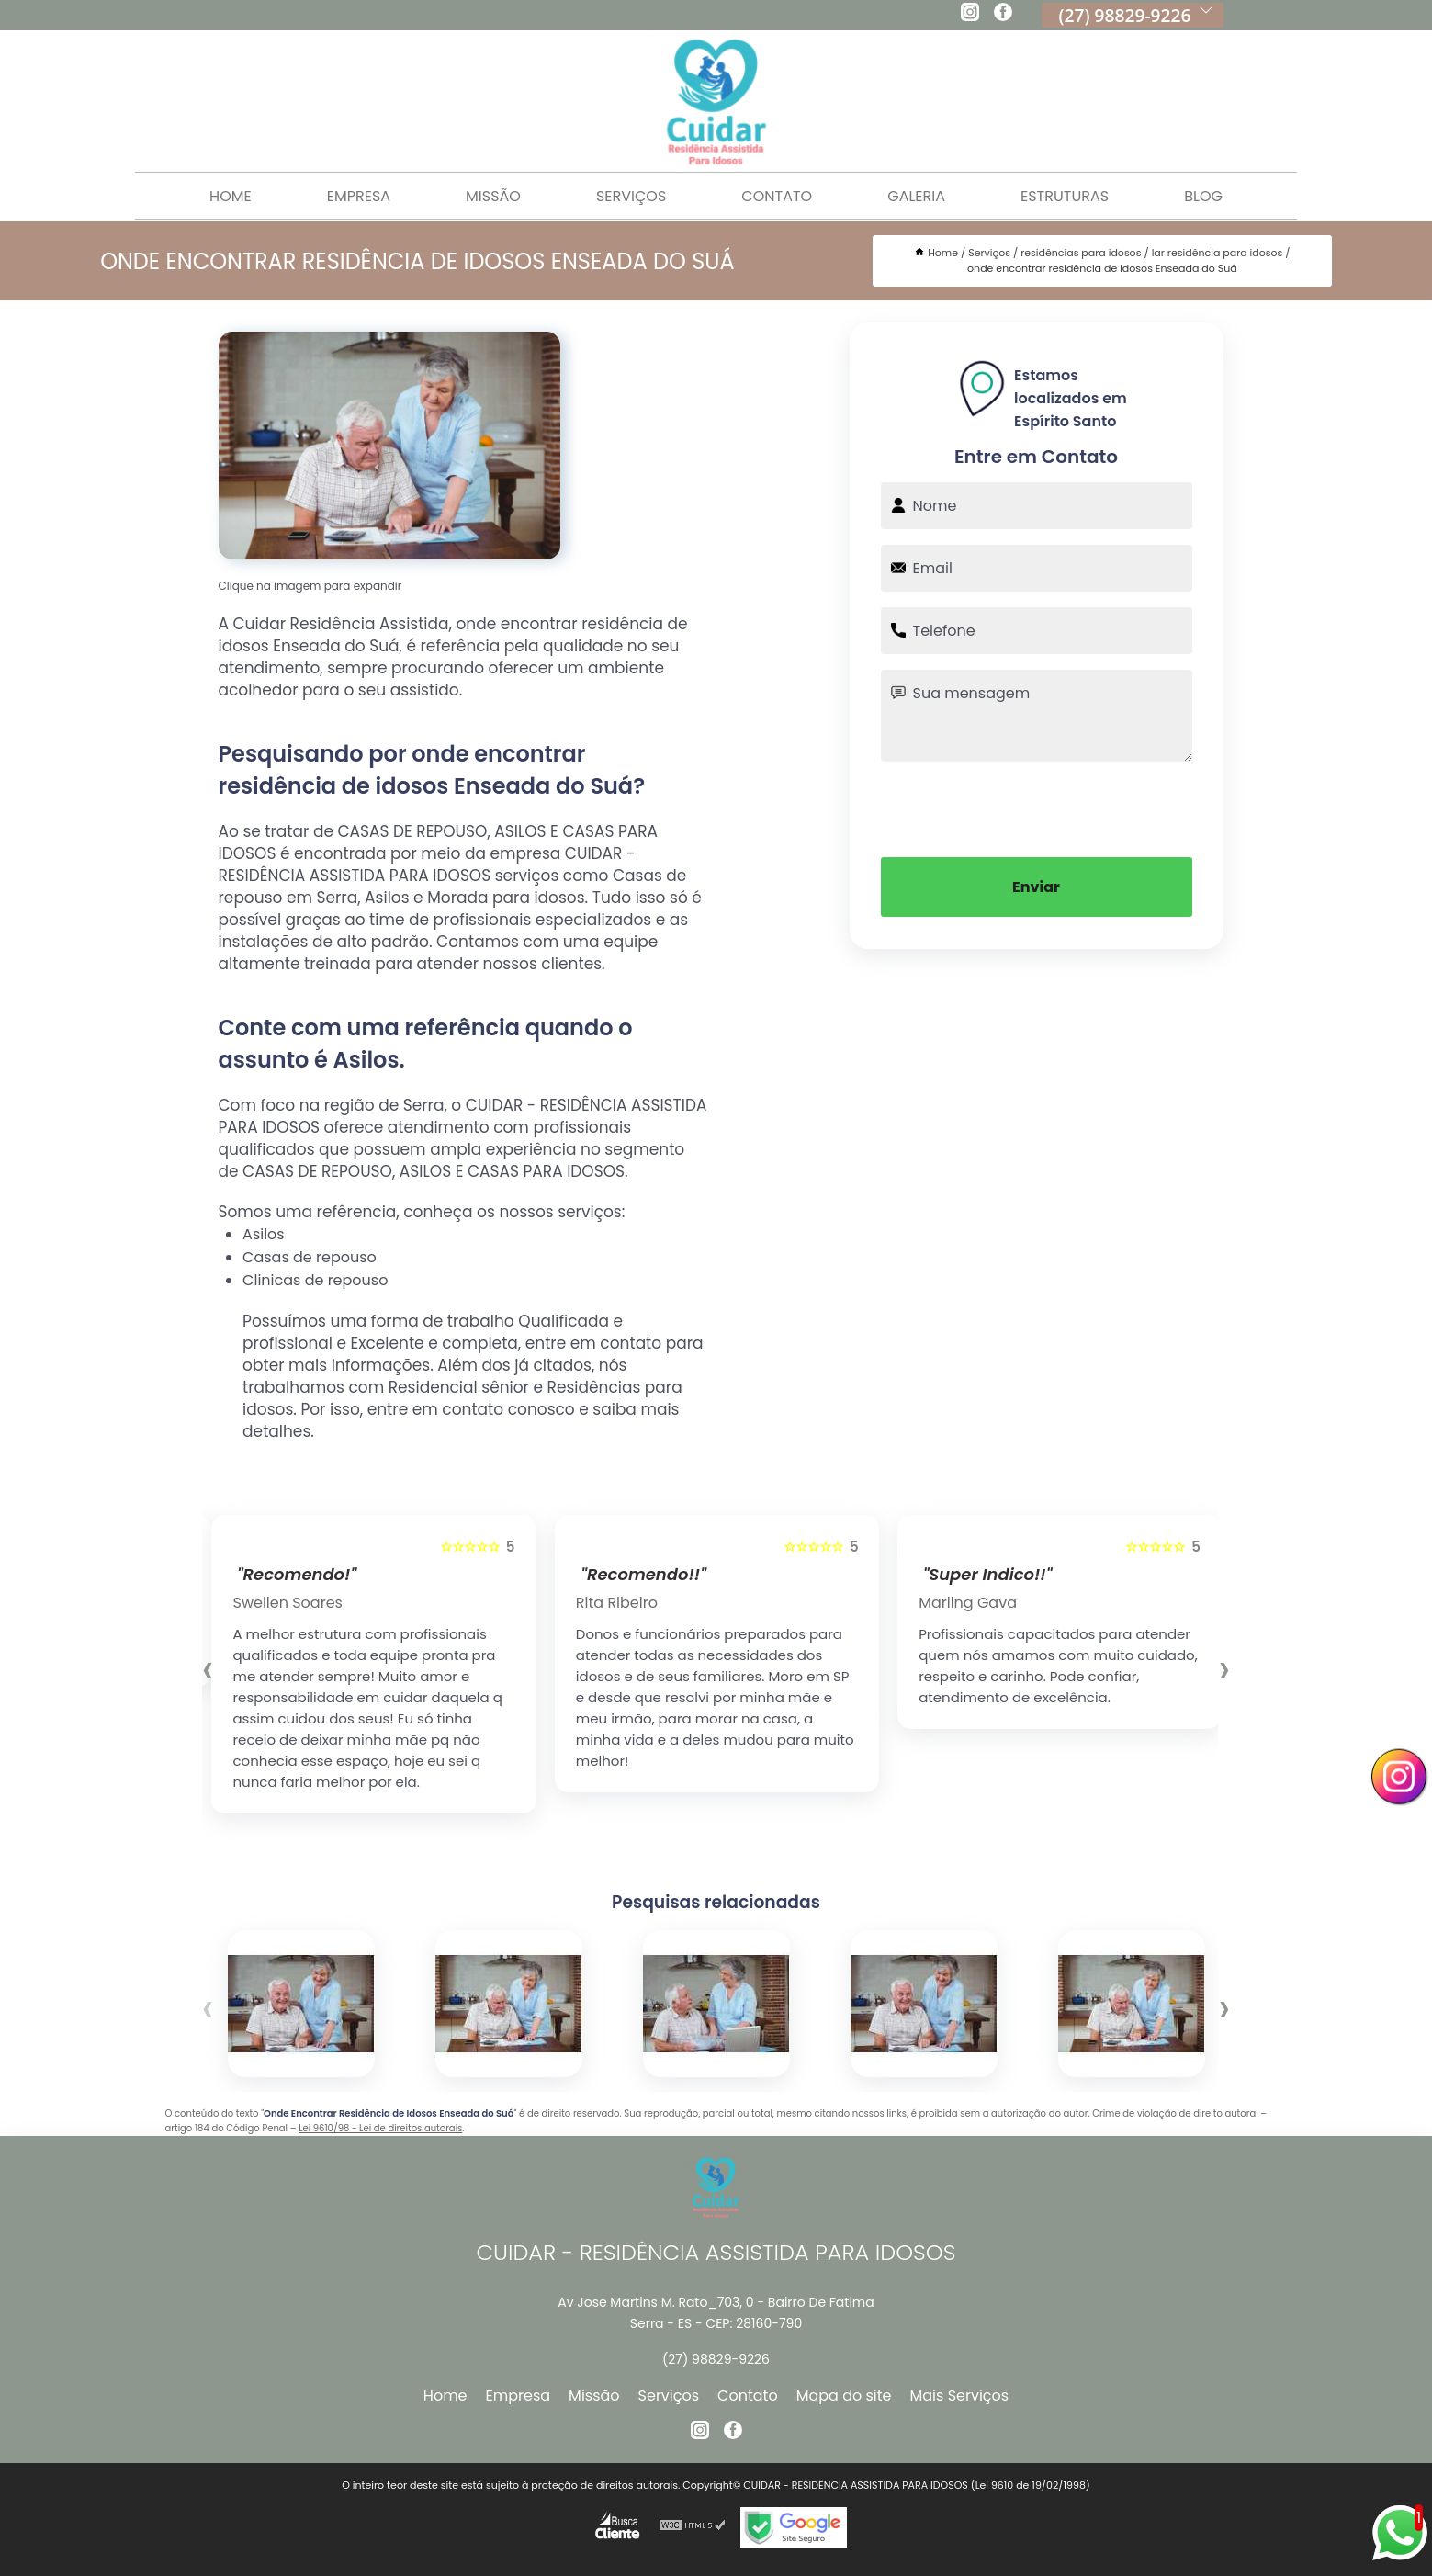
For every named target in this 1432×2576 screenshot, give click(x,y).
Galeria (916, 196)
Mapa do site (844, 2395)
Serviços (631, 196)
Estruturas (1064, 196)
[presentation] (1036, 807)
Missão (493, 196)
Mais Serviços (959, 2395)
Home (230, 196)
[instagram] (970, 15)
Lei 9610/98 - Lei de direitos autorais (380, 2128)
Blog (1203, 196)
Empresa (358, 196)
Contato (776, 196)
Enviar (1036, 887)
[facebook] (1003, 15)
